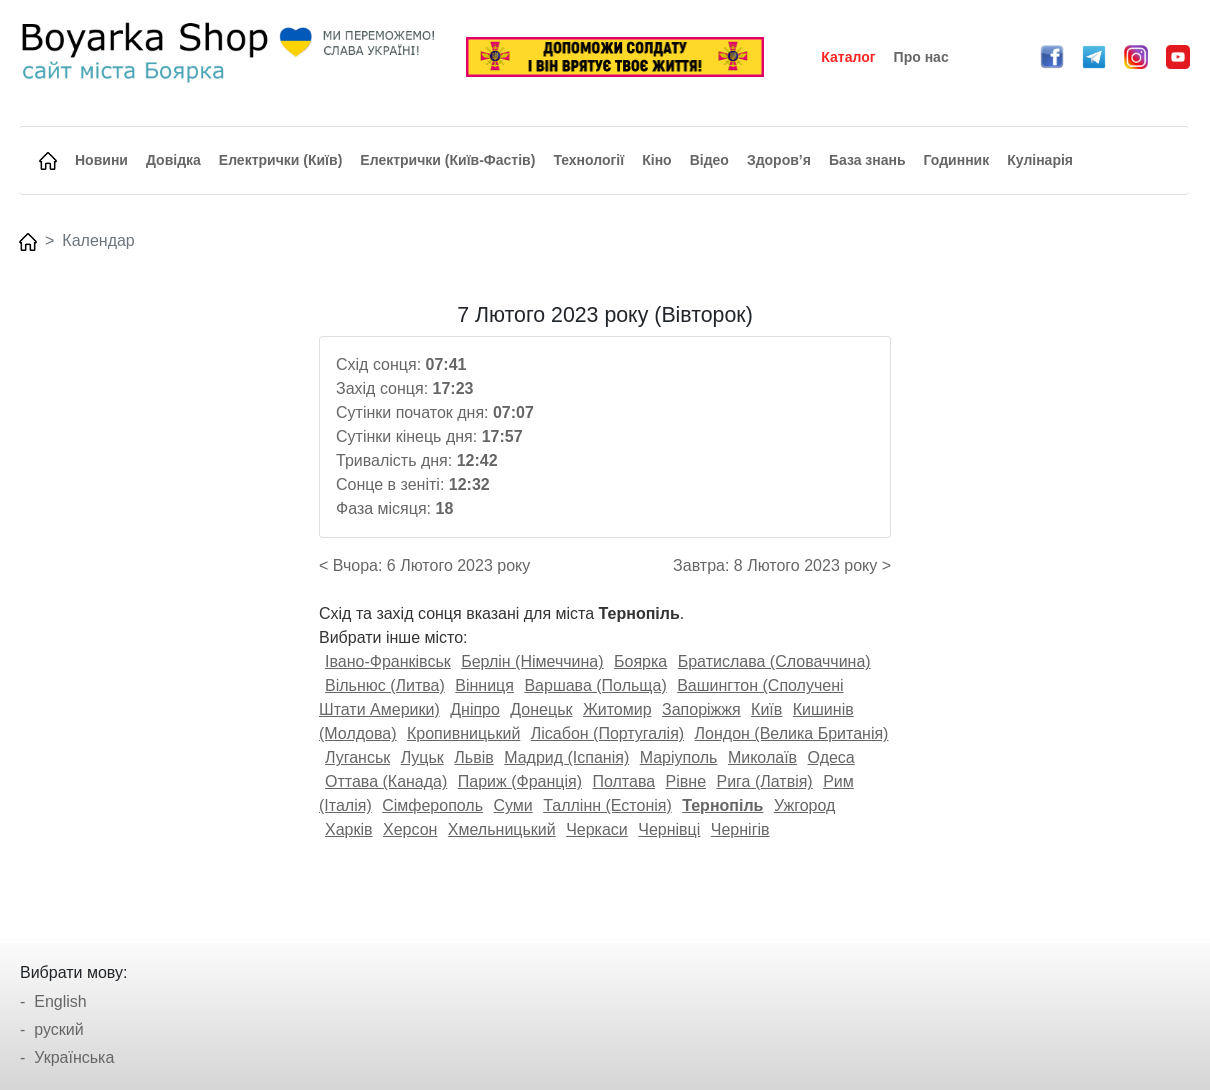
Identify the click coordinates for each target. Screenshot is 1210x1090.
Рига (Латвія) (764, 781)
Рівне (686, 781)
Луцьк (422, 757)
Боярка (640, 661)
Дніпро (475, 709)
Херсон (410, 829)
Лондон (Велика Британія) (792, 733)
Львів (473, 757)
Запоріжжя (701, 709)
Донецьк (541, 709)
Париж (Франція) (520, 781)
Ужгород (805, 805)
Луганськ (357, 757)
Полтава (623, 781)
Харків (349, 829)
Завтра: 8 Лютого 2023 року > (782, 565)
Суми (512, 805)
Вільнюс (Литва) (385, 685)
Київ (766, 709)
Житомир (617, 709)
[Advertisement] (1052, 603)
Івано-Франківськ (388, 661)
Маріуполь (679, 757)
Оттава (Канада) (386, 781)
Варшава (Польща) (595, 685)
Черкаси (597, 829)
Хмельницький (502, 829)
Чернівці (669, 829)
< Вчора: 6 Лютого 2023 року (424, 565)
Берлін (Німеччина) (532, 661)
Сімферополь (432, 805)
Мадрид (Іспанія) (566, 757)
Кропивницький (463, 733)
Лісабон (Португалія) (607, 733)
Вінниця (484, 685)
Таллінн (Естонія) (607, 805)
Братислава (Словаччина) (774, 661)
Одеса (831, 757)
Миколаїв (762, 757)
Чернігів (740, 829)
